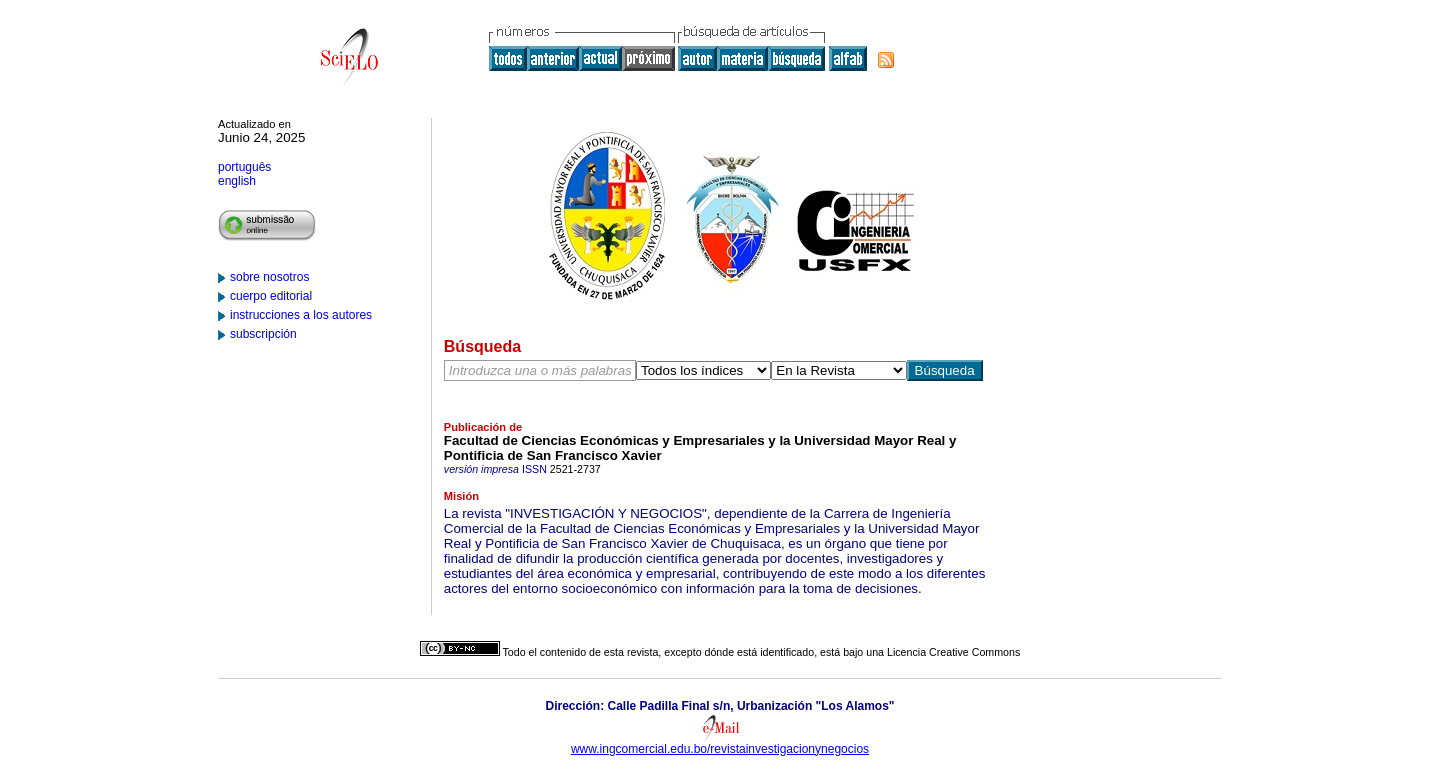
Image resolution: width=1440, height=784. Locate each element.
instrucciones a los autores (301, 315)
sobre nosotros (269, 277)
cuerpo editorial (271, 296)
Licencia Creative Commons (953, 652)
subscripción (263, 334)
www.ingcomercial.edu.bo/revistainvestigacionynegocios (720, 749)
